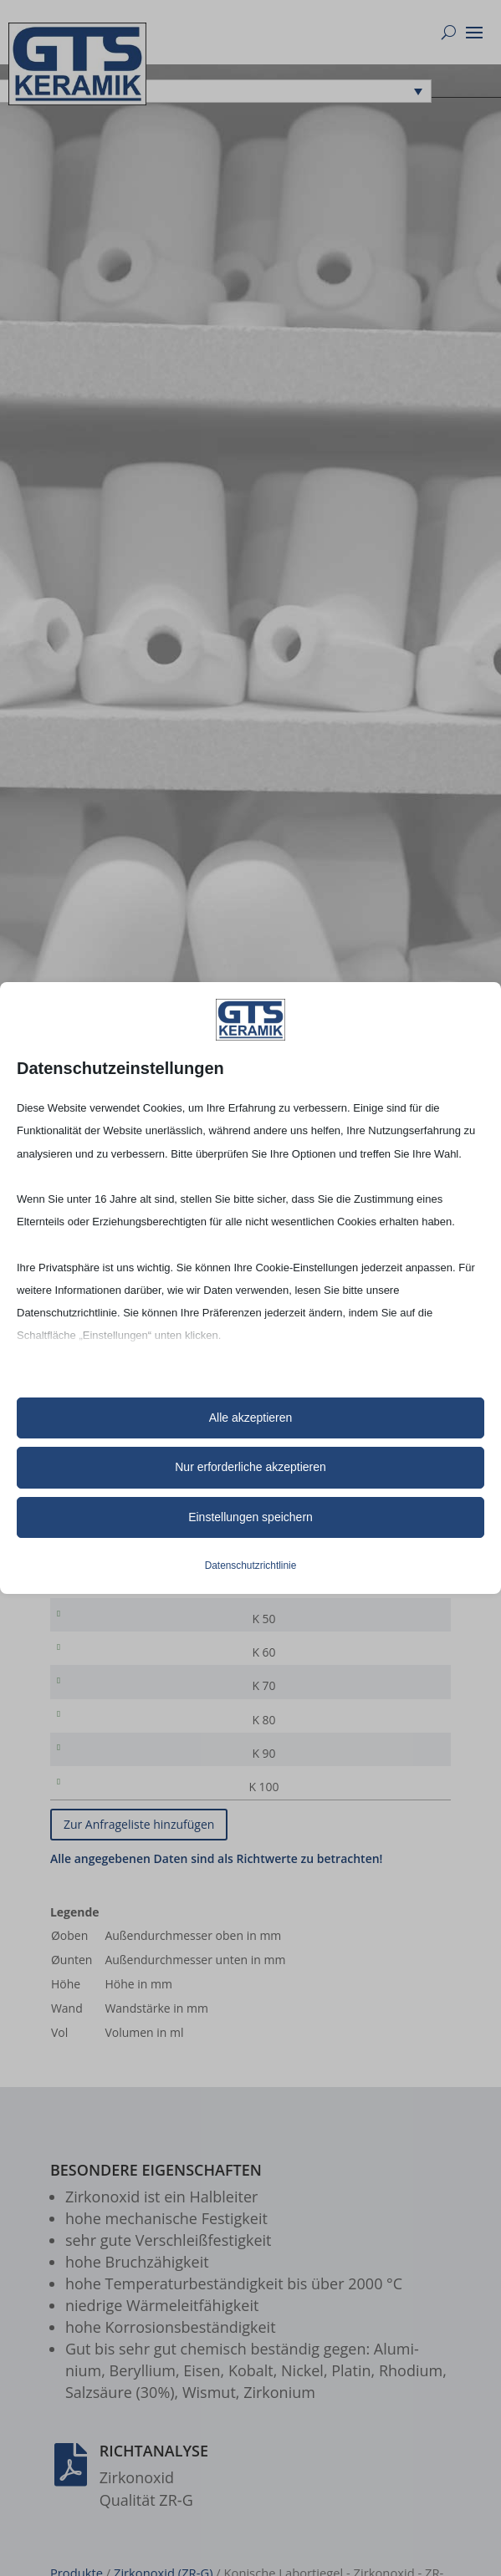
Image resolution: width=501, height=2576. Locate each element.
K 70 (94, 1719)
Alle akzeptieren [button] (251, 1417)
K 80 (94, 1756)
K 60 (94, 1682)
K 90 (94, 1792)
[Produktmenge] (385, 1609)
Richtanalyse (154, 2496)
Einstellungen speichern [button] (250, 1517)
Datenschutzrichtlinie (251, 1565)
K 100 (94, 1829)
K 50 (94, 1645)
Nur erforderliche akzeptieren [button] (250, 1467)
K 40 (94, 1608)
